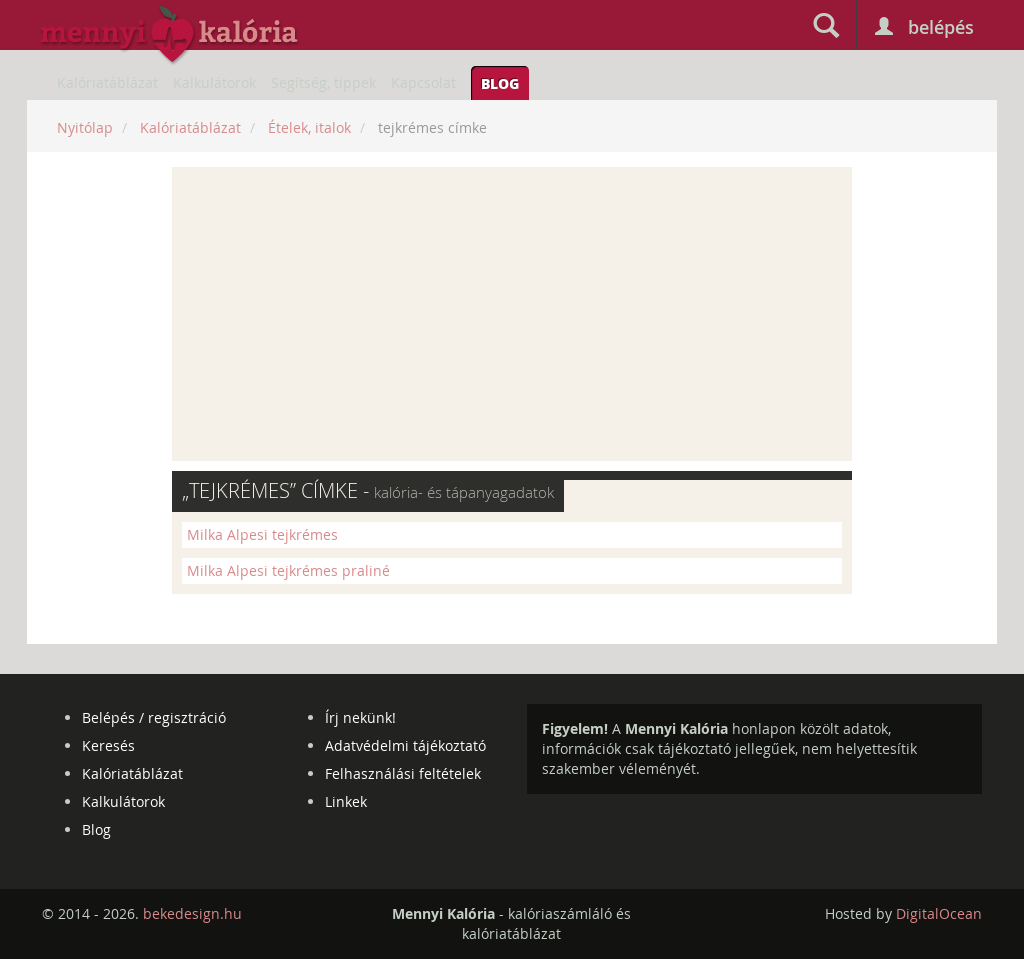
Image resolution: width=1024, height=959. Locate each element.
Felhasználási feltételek (403, 773)
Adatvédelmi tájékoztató (405, 745)
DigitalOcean (939, 913)
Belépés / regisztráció (154, 717)
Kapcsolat (423, 82)
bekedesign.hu (192, 913)
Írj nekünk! (360, 717)
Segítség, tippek (323, 82)
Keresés (108, 745)
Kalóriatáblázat (107, 82)
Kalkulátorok (214, 82)
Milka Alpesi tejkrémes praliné (288, 570)
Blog (500, 83)
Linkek (346, 801)
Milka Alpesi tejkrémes (262, 534)
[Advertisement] (512, 314)
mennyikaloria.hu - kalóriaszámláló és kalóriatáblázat (170, 36)
